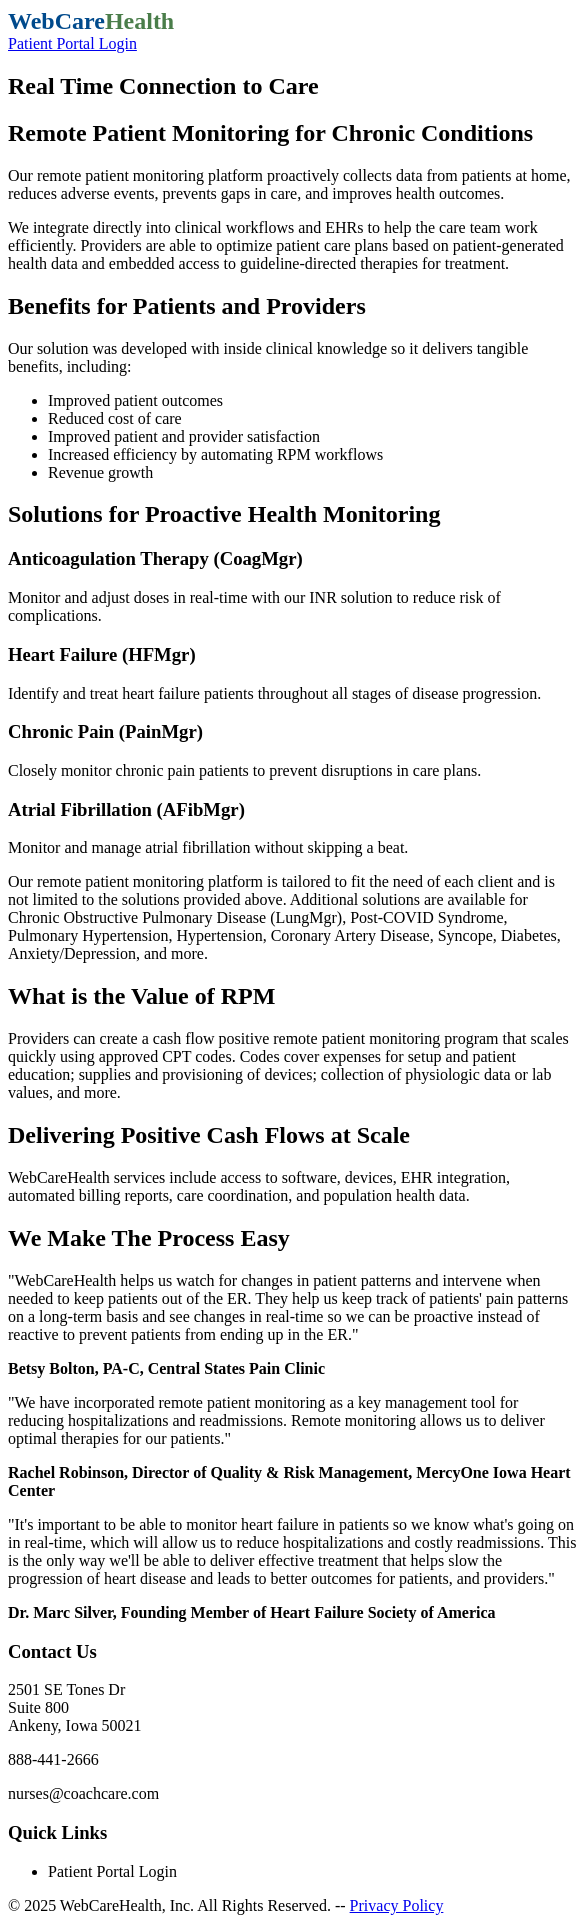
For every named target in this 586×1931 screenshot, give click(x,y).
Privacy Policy (397, 1905)
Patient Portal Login (72, 43)
